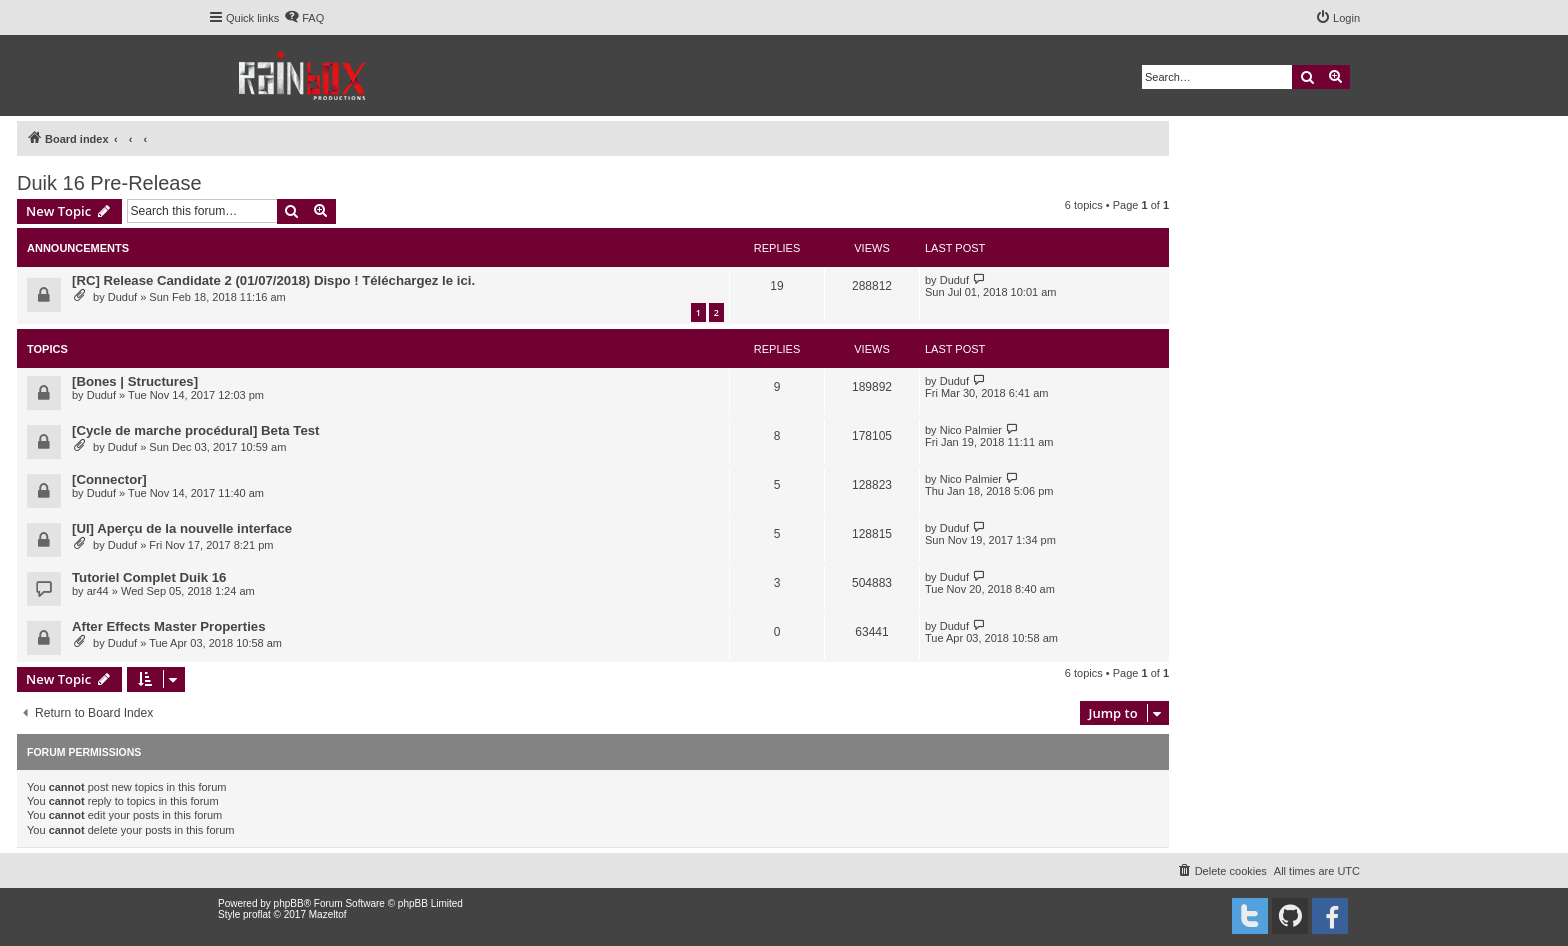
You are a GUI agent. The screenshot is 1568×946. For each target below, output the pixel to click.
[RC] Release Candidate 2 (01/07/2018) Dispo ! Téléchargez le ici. (273, 280)
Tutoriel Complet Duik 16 (149, 577)
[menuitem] (304, 18)
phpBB (289, 903)
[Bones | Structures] (135, 381)
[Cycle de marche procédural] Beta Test (195, 430)
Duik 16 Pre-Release (109, 183)
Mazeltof (328, 914)
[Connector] (109, 479)
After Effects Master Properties (168, 626)
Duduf (122, 297)
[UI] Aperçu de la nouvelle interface (182, 528)
